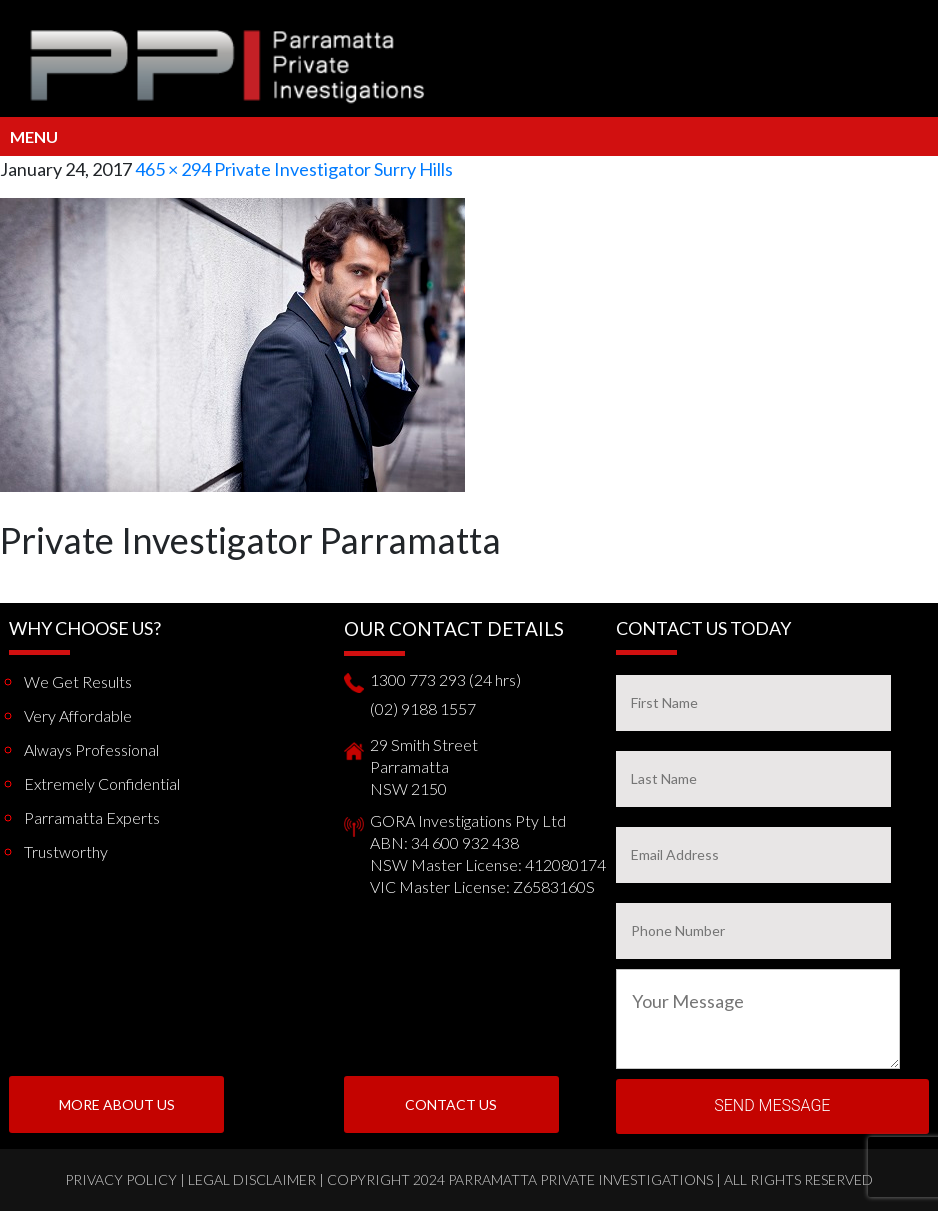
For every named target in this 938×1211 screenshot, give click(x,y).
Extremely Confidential (102, 783)
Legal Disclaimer (252, 1179)
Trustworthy (66, 851)
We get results (78, 681)
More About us (117, 1104)
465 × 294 (173, 169)
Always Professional (91, 749)
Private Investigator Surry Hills (333, 169)
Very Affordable (78, 715)
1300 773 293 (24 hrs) (445, 679)
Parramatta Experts (92, 817)
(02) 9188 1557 (423, 708)
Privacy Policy (121, 1179)
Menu (34, 136)
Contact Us (451, 1104)
